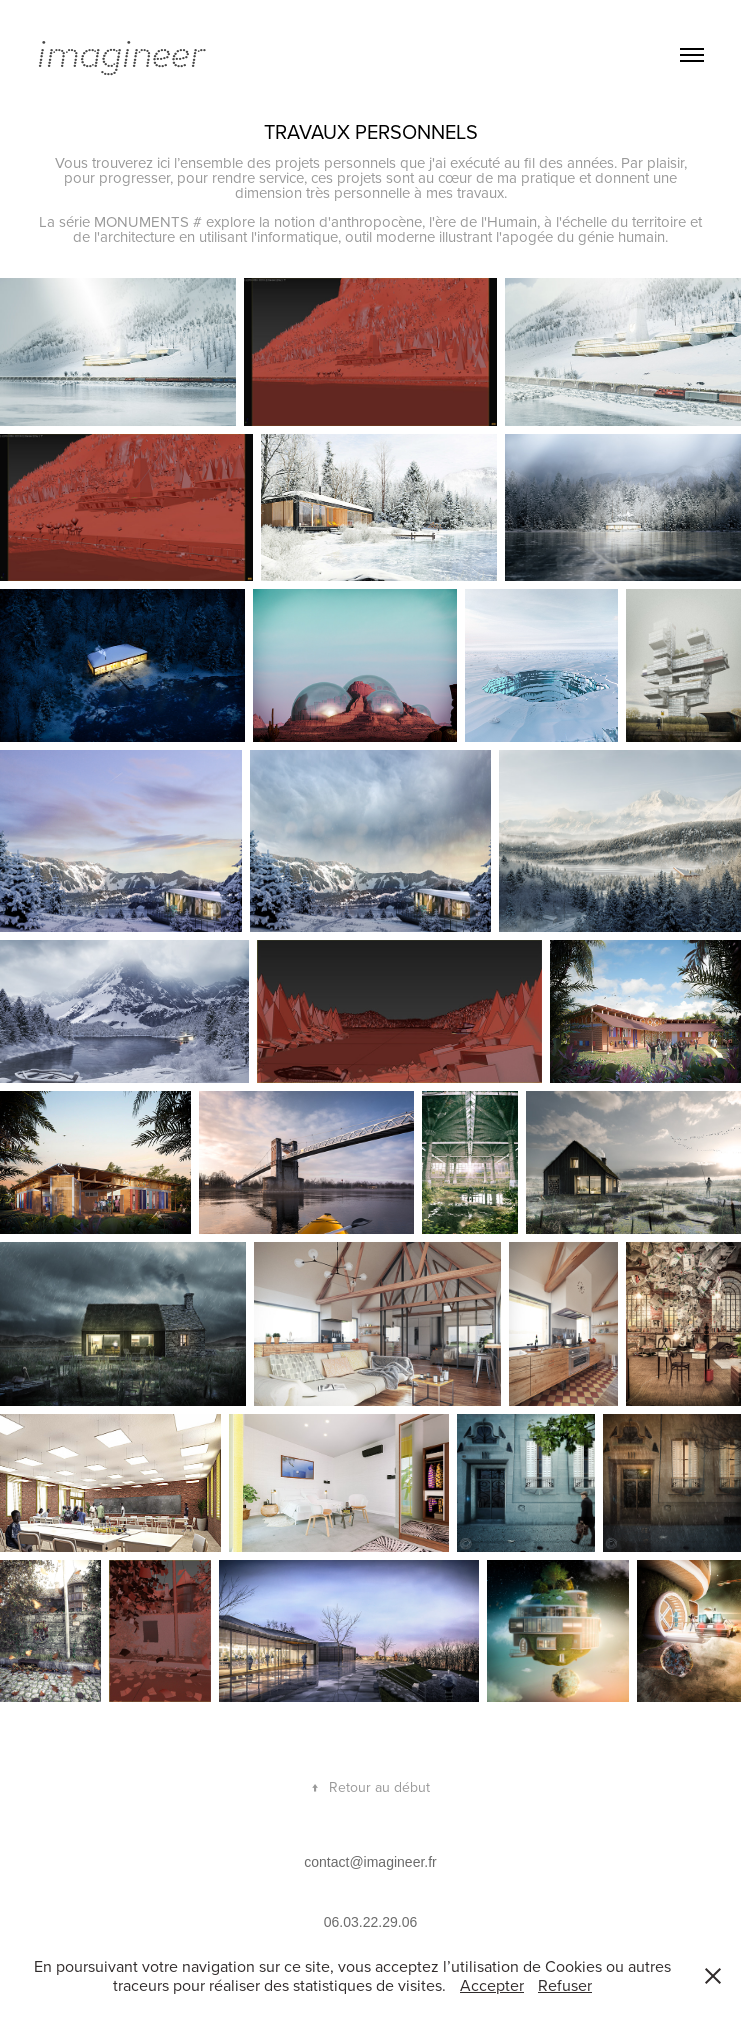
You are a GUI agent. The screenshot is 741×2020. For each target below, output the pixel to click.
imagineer (121, 54)
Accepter (492, 1985)
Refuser (565, 1985)
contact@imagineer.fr (370, 1862)
